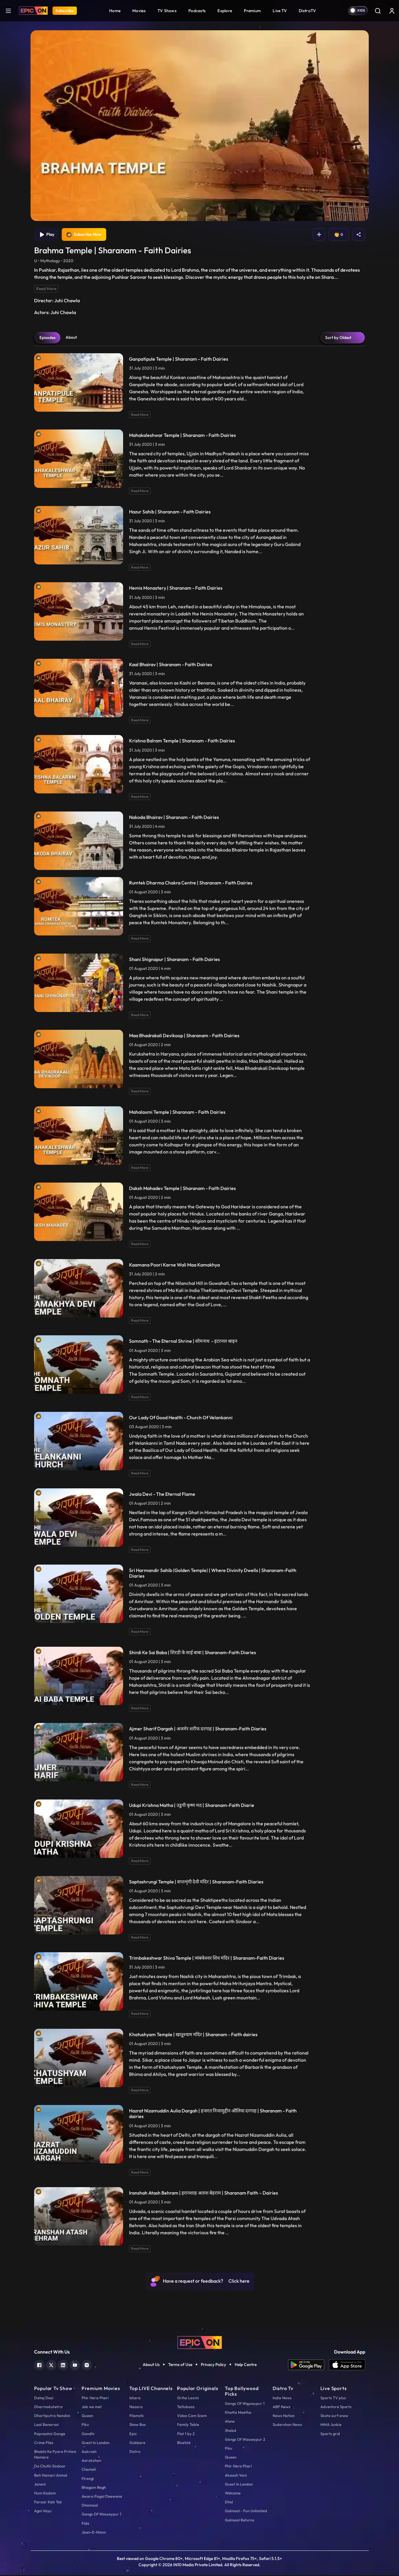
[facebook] (39, 2365)
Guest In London (95, 2443)
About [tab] (71, 338)
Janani (40, 2485)
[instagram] (87, 2365)
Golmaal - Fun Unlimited (246, 2511)
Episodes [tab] (47, 338)
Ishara (135, 2398)
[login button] (391, 10)
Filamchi (136, 2416)
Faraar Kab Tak (48, 2502)
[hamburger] (8, 10)
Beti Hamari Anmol (50, 2476)
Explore (224, 10)
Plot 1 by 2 (186, 2434)
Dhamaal (90, 2506)
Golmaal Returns (239, 2520)
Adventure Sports (336, 2407)
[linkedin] (63, 2365)
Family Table (188, 2425)
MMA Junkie (330, 2425)
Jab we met (92, 2407)
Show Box (137, 2425)
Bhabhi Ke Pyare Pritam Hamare (55, 2455)
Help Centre (246, 2365)
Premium (252, 10)
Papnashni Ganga (49, 2434)
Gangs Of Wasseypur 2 (245, 2440)
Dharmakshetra (48, 2407)
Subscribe (64, 10)
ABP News (281, 2407)
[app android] (308, 2365)
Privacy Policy (213, 2365)
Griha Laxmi (188, 2398)
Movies (139, 10)
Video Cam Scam (192, 2416)
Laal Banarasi (46, 2425)
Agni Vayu (43, 2511)
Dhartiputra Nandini (52, 2416)
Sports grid (330, 2434)
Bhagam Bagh (94, 2488)
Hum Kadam (45, 2493)
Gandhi (88, 2434)
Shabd (230, 2431)
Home (114, 10)
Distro (134, 2452)
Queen (87, 2416)
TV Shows (167, 10)
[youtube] (75, 2365)
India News (282, 2398)
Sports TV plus (333, 2398)
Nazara (136, 2407)
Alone (230, 2422)
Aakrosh (89, 2452)
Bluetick (184, 2443)
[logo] (199, 2343)
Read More (46, 289)
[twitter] (51, 2365)
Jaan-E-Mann (94, 2533)
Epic (133, 2434)
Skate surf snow (334, 2416)
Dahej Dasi (43, 2398)
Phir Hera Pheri (95, 2398)
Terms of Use (180, 2365)
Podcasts (197, 10)
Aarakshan (91, 2461)
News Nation (284, 2416)
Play (47, 235)
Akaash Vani (236, 2476)
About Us (151, 2365)
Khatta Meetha (238, 2413)
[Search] (378, 10)
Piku (85, 2425)
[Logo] (33, 11)
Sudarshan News (287, 2425)
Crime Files (43, 2443)
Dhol (229, 2502)
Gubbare (137, 2443)
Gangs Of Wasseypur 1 (101, 2515)
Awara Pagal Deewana (102, 2497)
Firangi (88, 2479)
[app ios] (347, 2365)
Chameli (89, 2470)
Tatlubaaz (186, 2407)
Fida (85, 2523)
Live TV (280, 10)
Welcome (233, 2493)
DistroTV (307, 10)
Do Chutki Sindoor (50, 2466)
